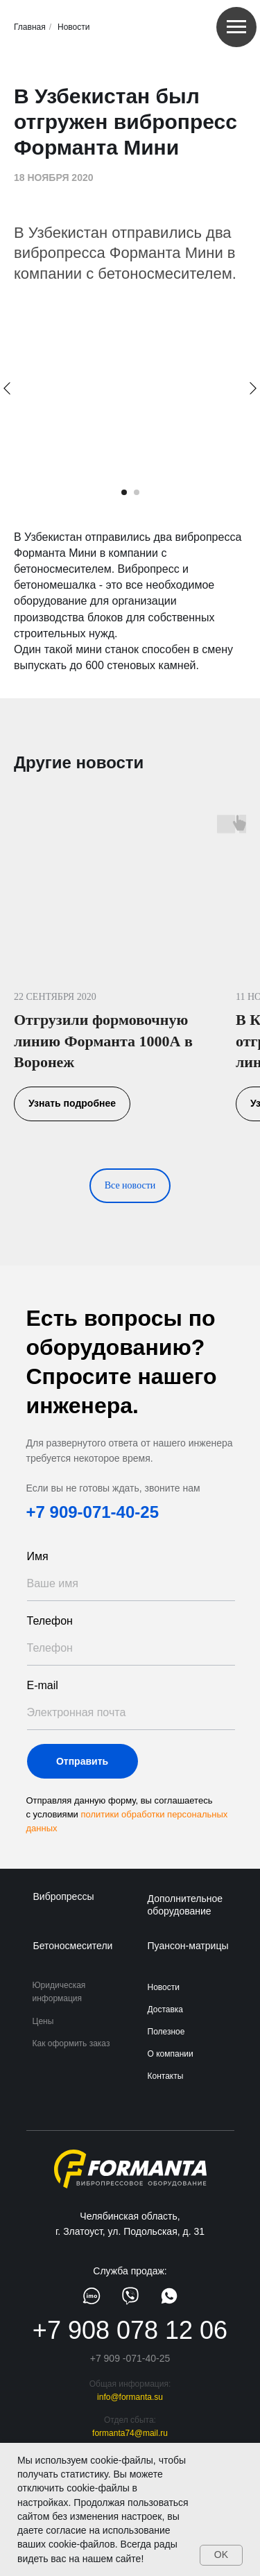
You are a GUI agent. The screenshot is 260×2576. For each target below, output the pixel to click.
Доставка (166, 2009)
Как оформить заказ (71, 2043)
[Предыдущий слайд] (6, 388)
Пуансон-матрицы (188, 1945)
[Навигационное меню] (236, 27)
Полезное (166, 2032)
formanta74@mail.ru (130, 2433)
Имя (38, 1556)
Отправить (82, 1761)
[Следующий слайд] (253, 388)
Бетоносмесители (73, 1945)
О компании (170, 2054)
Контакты (166, 2076)
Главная (30, 27)
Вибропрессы (63, 1896)
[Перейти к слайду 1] (124, 492)
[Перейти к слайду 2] (136, 492)
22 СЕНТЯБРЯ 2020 (55, 997)
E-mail (42, 1685)
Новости (73, 27)
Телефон (50, 1621)
